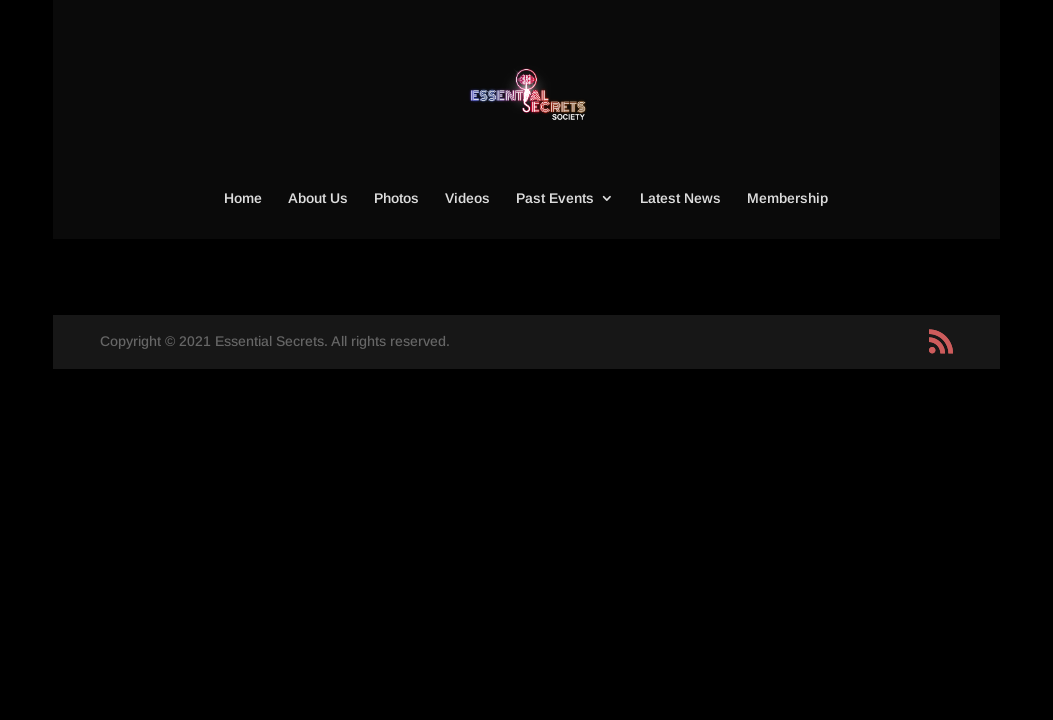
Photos (396, 198)
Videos (467, 198)
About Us (318, 198)
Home (243, 198)
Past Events (555, 198)
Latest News (680, 198)
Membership (787, 198)
